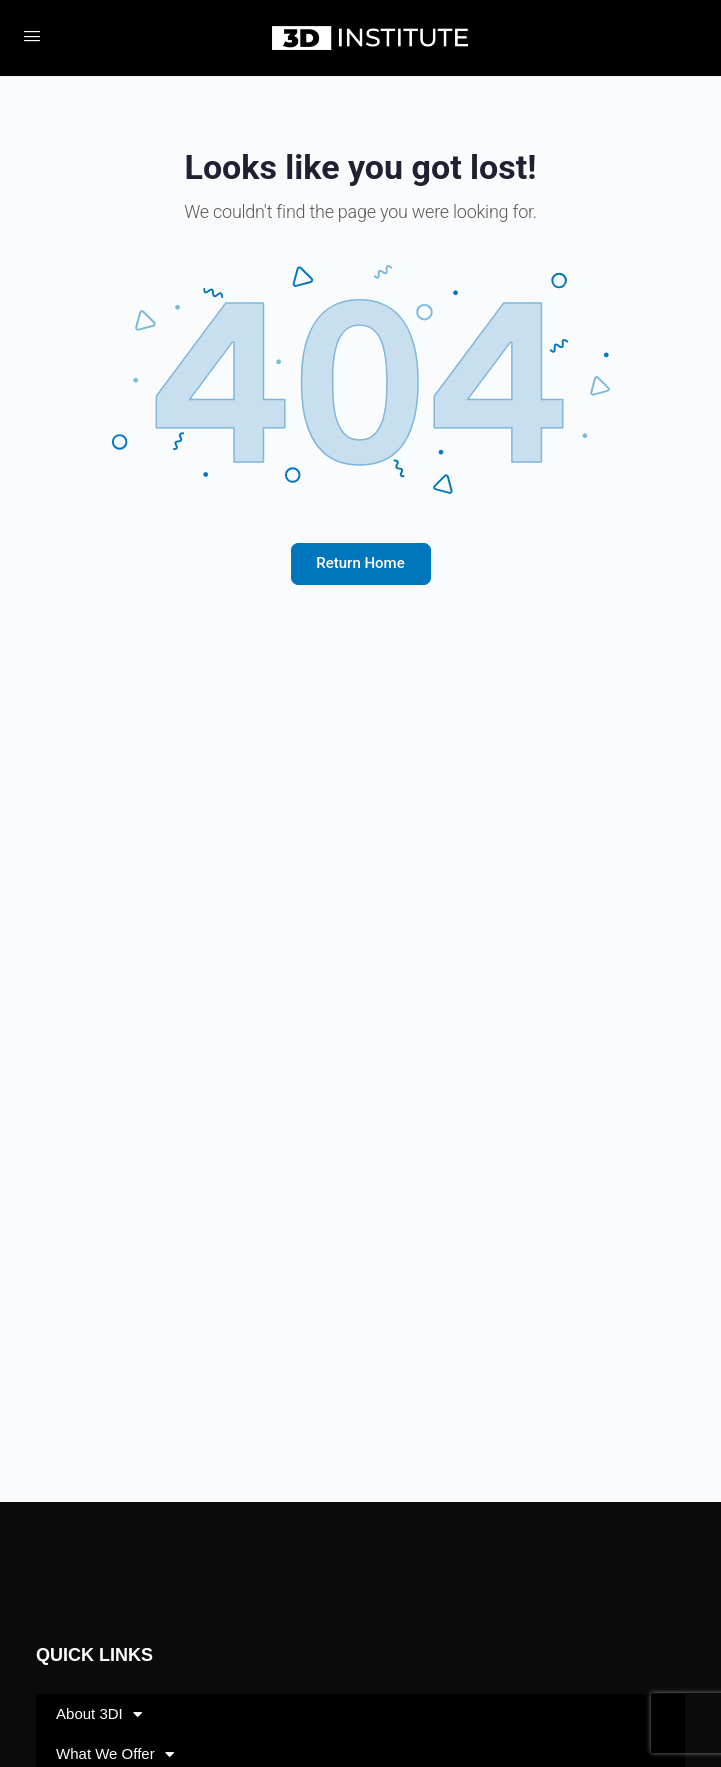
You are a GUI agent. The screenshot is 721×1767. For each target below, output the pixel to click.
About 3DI (99, 1714)
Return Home (360, 563)
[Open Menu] (32, 36)
